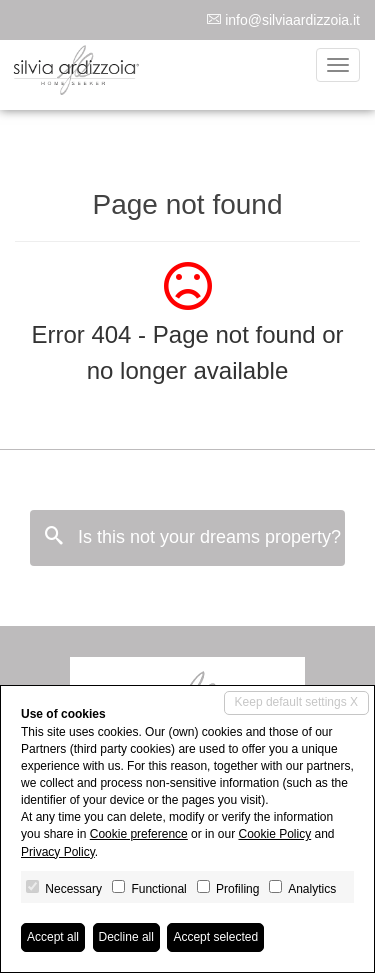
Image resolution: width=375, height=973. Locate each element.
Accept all (53, 937)
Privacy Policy (58, 852)
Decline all (126, 937)
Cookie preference (139, 834)
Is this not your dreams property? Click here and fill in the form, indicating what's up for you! (195, 536)
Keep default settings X (296, 702)
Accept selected (215, 937)
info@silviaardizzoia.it (292, 20)
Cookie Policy (274, 834)
